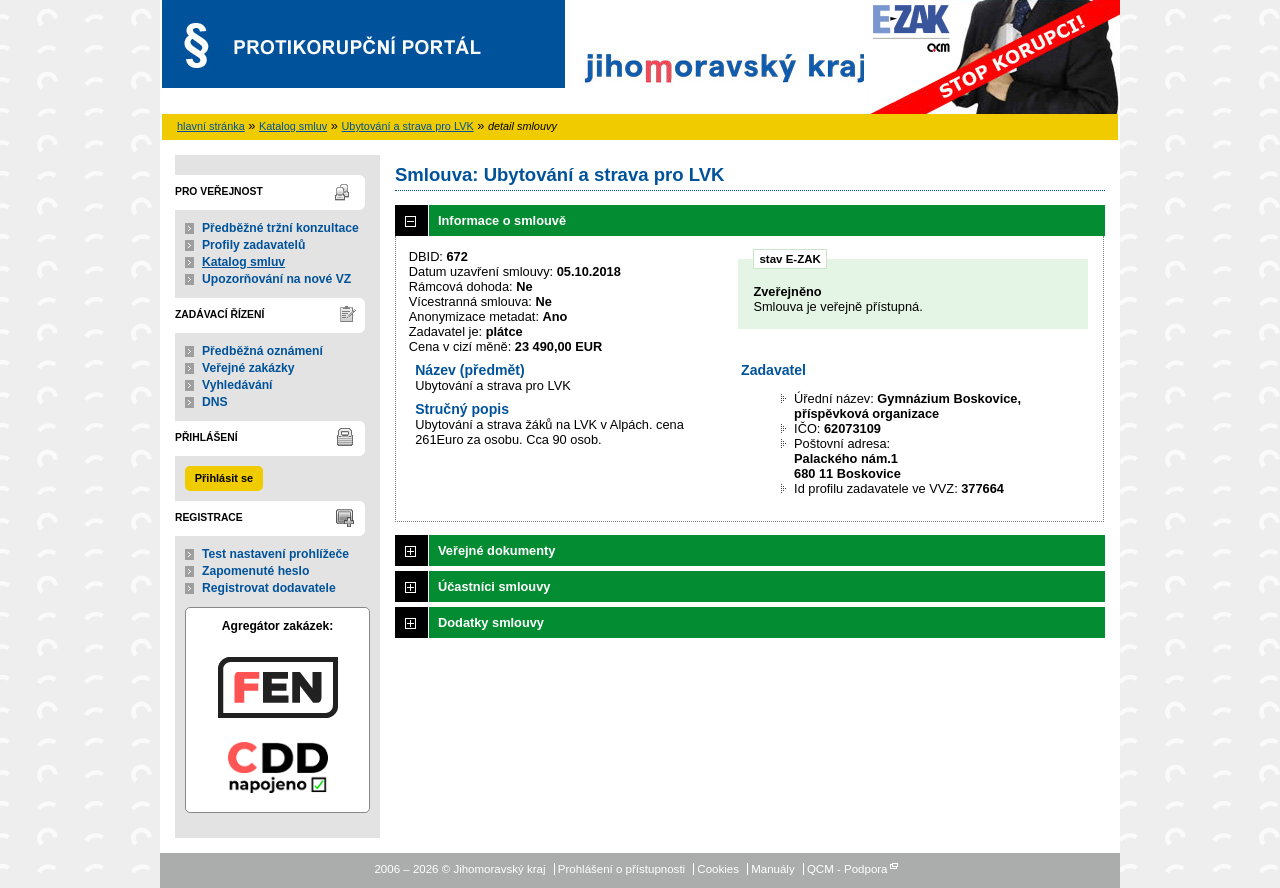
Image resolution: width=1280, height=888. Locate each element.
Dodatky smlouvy (491, 622)
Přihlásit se (224, 478)
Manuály (773, 869)
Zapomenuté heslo (255, 571)
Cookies (718, 869)
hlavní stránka (211, 126)
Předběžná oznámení (262, 351)
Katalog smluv (293, 126)
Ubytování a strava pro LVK (408, 126)
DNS (215, 402)
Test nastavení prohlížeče (275, 554)
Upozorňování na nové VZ (276, 279)
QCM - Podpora (847, 869)
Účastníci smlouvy (494, 586)
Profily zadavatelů (253, 245)
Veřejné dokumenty (496, 550)
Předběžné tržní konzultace (280, 228)
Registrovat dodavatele (269, 588)
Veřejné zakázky (248, 368)
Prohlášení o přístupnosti (621, 869)
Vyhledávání (237, 385)
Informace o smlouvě (502, 220)
